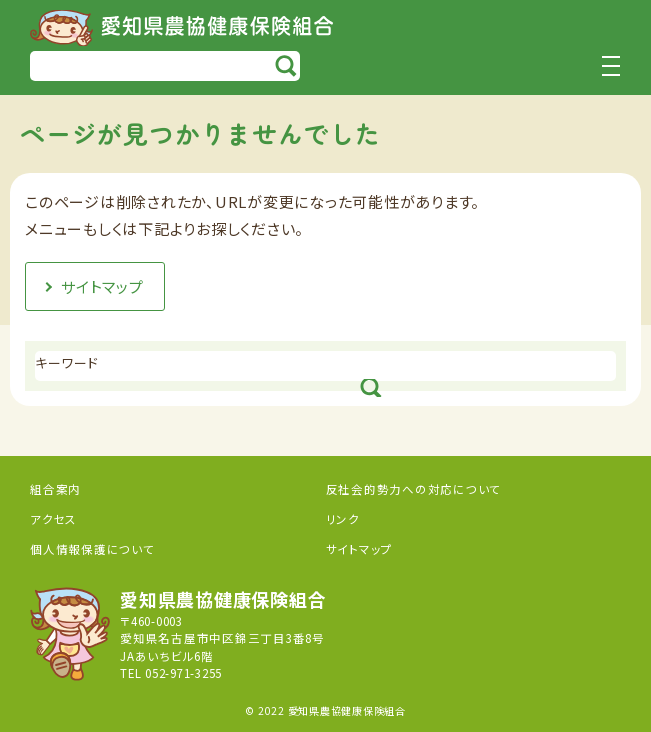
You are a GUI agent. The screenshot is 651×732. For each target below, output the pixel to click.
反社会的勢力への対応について (414, 489)
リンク (343, 519)
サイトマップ (360, 549)
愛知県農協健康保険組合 (181, 28)
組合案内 (55, 489)
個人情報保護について (92, 549)
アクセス (53, 519)
